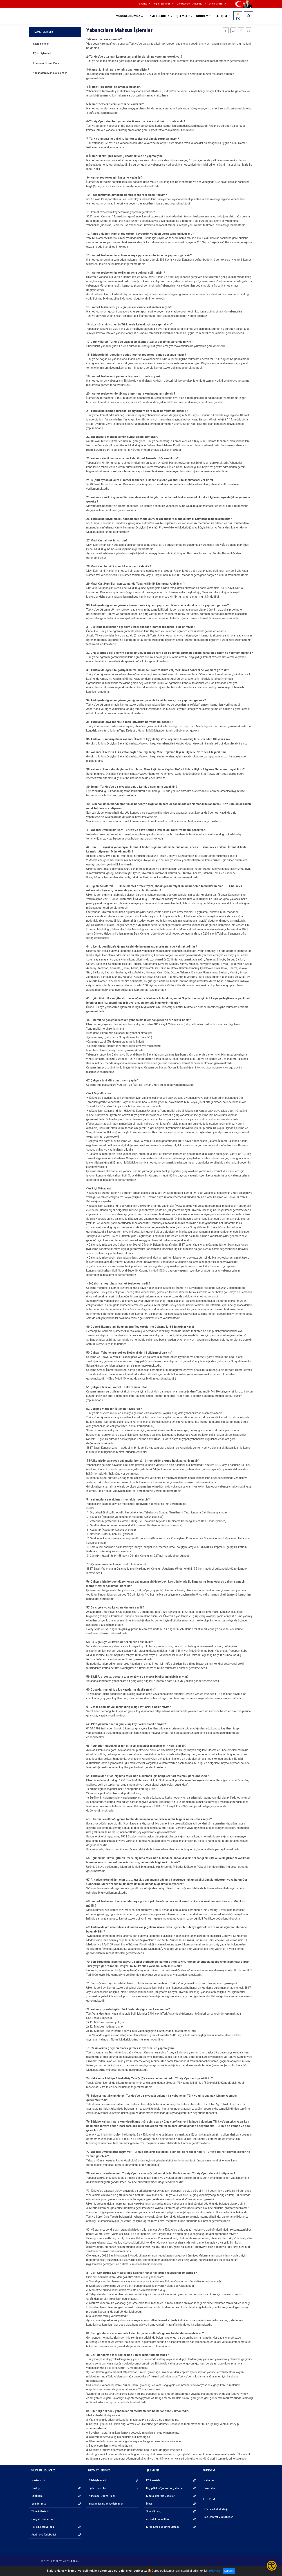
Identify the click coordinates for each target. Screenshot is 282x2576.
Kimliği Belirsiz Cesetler (160, 2495)
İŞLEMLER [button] (183, 16)
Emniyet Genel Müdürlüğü (189, 4)
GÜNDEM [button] (202, 16)
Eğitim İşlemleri (42, 53)
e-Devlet (143, 4)
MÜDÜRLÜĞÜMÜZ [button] (128, 16)
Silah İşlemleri (41, 43)
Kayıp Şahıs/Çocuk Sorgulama (164, 2488)
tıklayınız (214, 2570)
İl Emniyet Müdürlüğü (216, 2509)
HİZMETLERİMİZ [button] (158, 16)
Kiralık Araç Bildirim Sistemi (163, 2526)
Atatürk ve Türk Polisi (44, 2534)
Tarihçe (36, 2488)
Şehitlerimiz (39, 2503)
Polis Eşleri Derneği (43, 2526)
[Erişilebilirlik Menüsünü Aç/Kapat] (272, 2566)
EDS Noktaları (154, 2480)
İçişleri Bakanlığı (162, 4)
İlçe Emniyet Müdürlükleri (219, 2517)
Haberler (209, 2480)
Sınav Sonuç (153, 2511)
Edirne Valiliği (216, 4)
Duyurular (209, 2488)
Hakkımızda (39, 2480)
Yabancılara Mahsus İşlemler (50, 73)
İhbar (149, 2503)
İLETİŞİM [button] (221, 16)
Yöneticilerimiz (41, 2511)
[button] (241, 30)
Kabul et (229, 2570)
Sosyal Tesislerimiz (43, 2519)
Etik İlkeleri (38, 2495)
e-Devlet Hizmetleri (157, 2519)
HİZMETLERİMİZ (42, 31)
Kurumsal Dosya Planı (46, 63)
